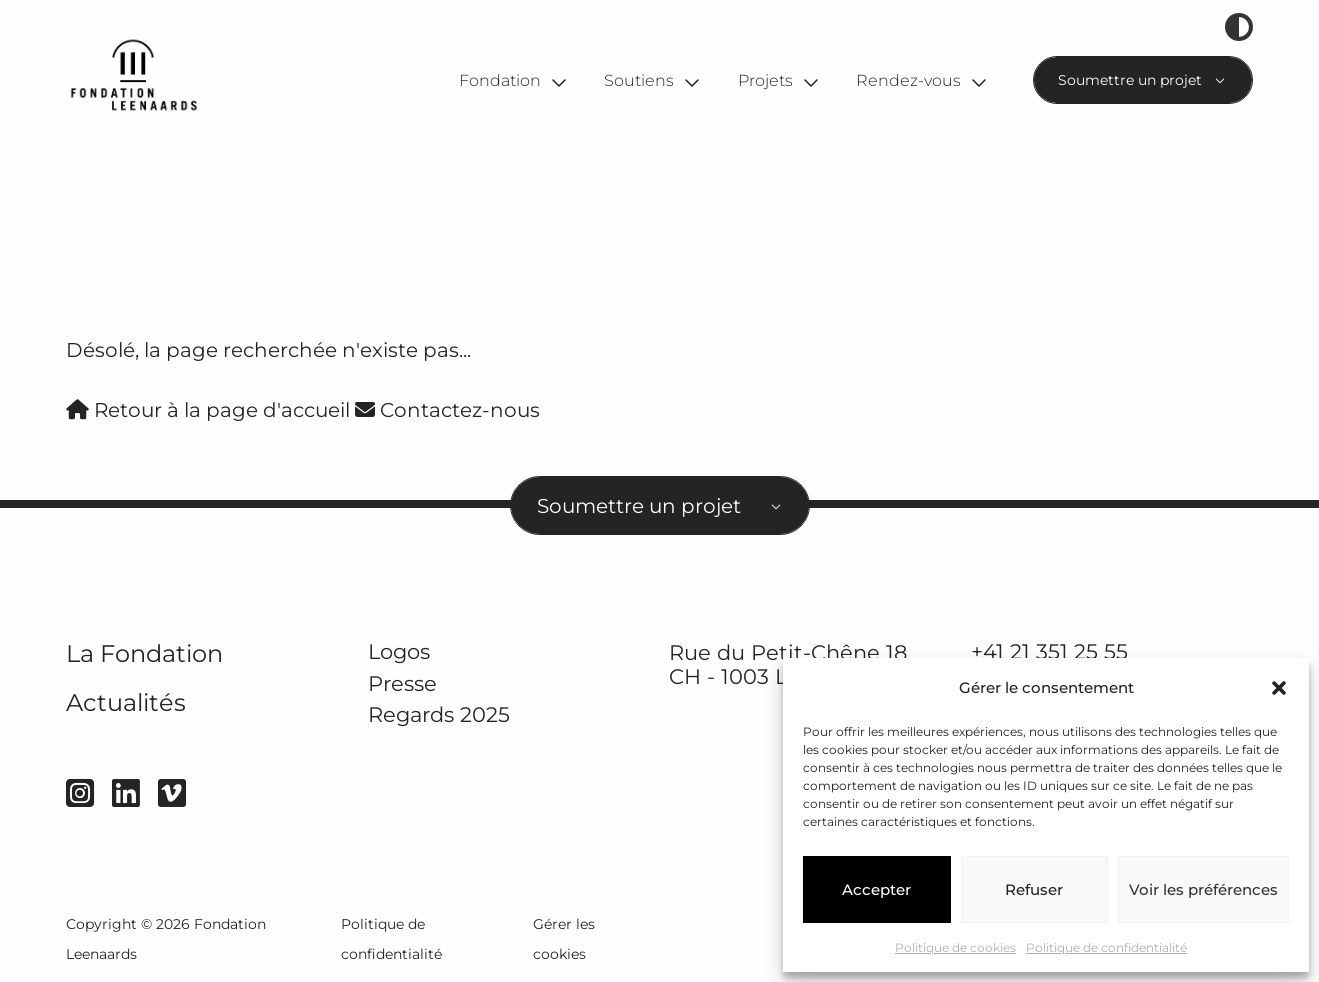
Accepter (876, 889)
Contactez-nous (447, 410)
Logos (399, 651)
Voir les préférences (1203, 889)
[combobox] (1143, 80)
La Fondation (144, 653)
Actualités (126, 702)
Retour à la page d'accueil (208, 410)
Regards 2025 (439, 715)
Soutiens (639, 80)
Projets (765, 80)
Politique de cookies (955, 947)
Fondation (500, 80)
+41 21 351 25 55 (1049, 651)
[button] (1279, 688)
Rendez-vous (908, 80)
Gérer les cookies (564, 939)
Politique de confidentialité (1106, 947)
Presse (402, 683)
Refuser (1034, 889)
